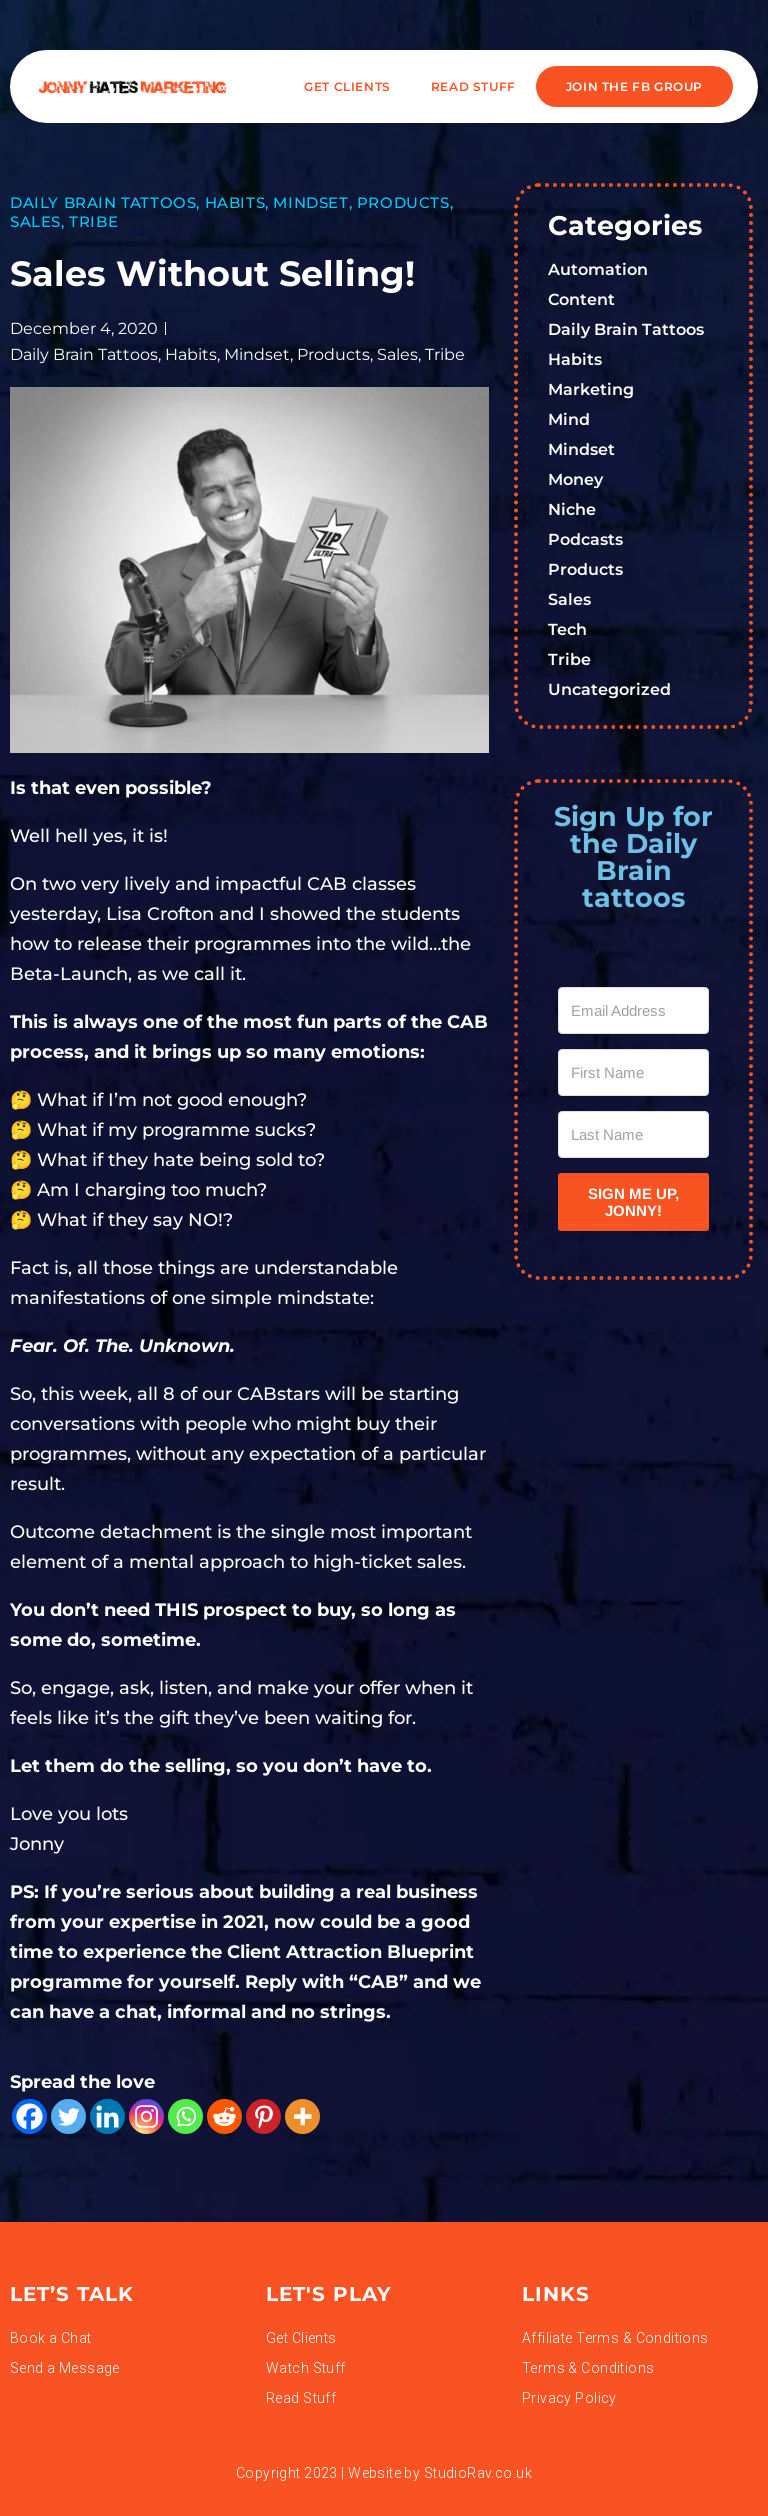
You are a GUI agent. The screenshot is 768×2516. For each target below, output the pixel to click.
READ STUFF (473, 86)
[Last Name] (633, 1134)
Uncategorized (609, 689)
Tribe (93, 221)
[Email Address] (633, 1010)
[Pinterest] (263, 2116)
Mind (569, 419)
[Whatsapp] (185, 2116)
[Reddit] (224, 2116)
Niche (572, 509)
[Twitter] (68, 2116)
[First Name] (633, 1072)
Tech (567, 629)
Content (581, 299)
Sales (35, 221)
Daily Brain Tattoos (103, 202)
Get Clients (347, 86)
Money (575, 479)
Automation (598, 269)
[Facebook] (29, 2116)
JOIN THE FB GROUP (634, 86)
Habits (235, 202)
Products (403, 202)
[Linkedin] (107, 2116)
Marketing (591, 389)
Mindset (310, 202)
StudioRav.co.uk (478, 2473)
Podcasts (585, 539)
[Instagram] (146, 2116)
